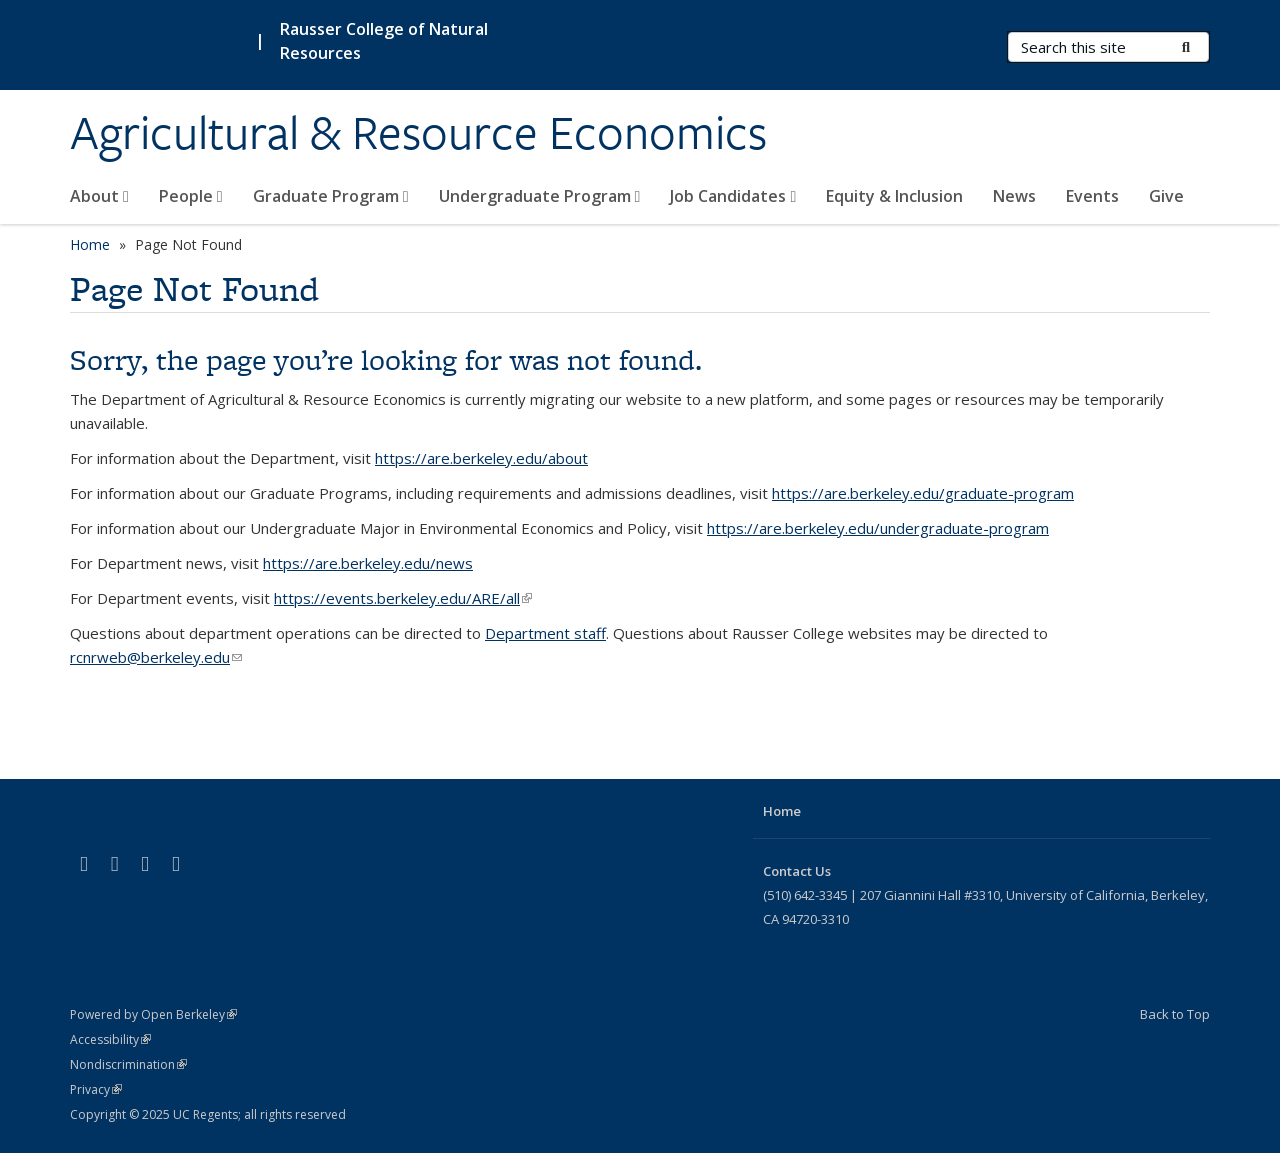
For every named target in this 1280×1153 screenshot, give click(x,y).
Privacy (96, 1089)
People (191, 196)
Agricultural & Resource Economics (418, 133)
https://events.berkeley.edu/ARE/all (403, 598)
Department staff (545, 633)
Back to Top (1175, 1014)
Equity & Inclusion (894, 196)
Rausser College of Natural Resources (384, 41)
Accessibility (110, 1039)
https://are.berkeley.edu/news (368, 563)
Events (1092, 196)
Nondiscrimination (128, 1064)
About (99, 196)
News (1014, 196)
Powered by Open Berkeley (153, 1014)
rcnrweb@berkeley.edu (156, 657)
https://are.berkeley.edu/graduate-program (923, 493)
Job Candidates (733, 196)
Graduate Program (331, 196)
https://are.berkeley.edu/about (481, 458)
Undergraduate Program (540, 196)
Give (1166, 196)
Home (90, 244)
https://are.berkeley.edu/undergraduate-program (878, 528)
